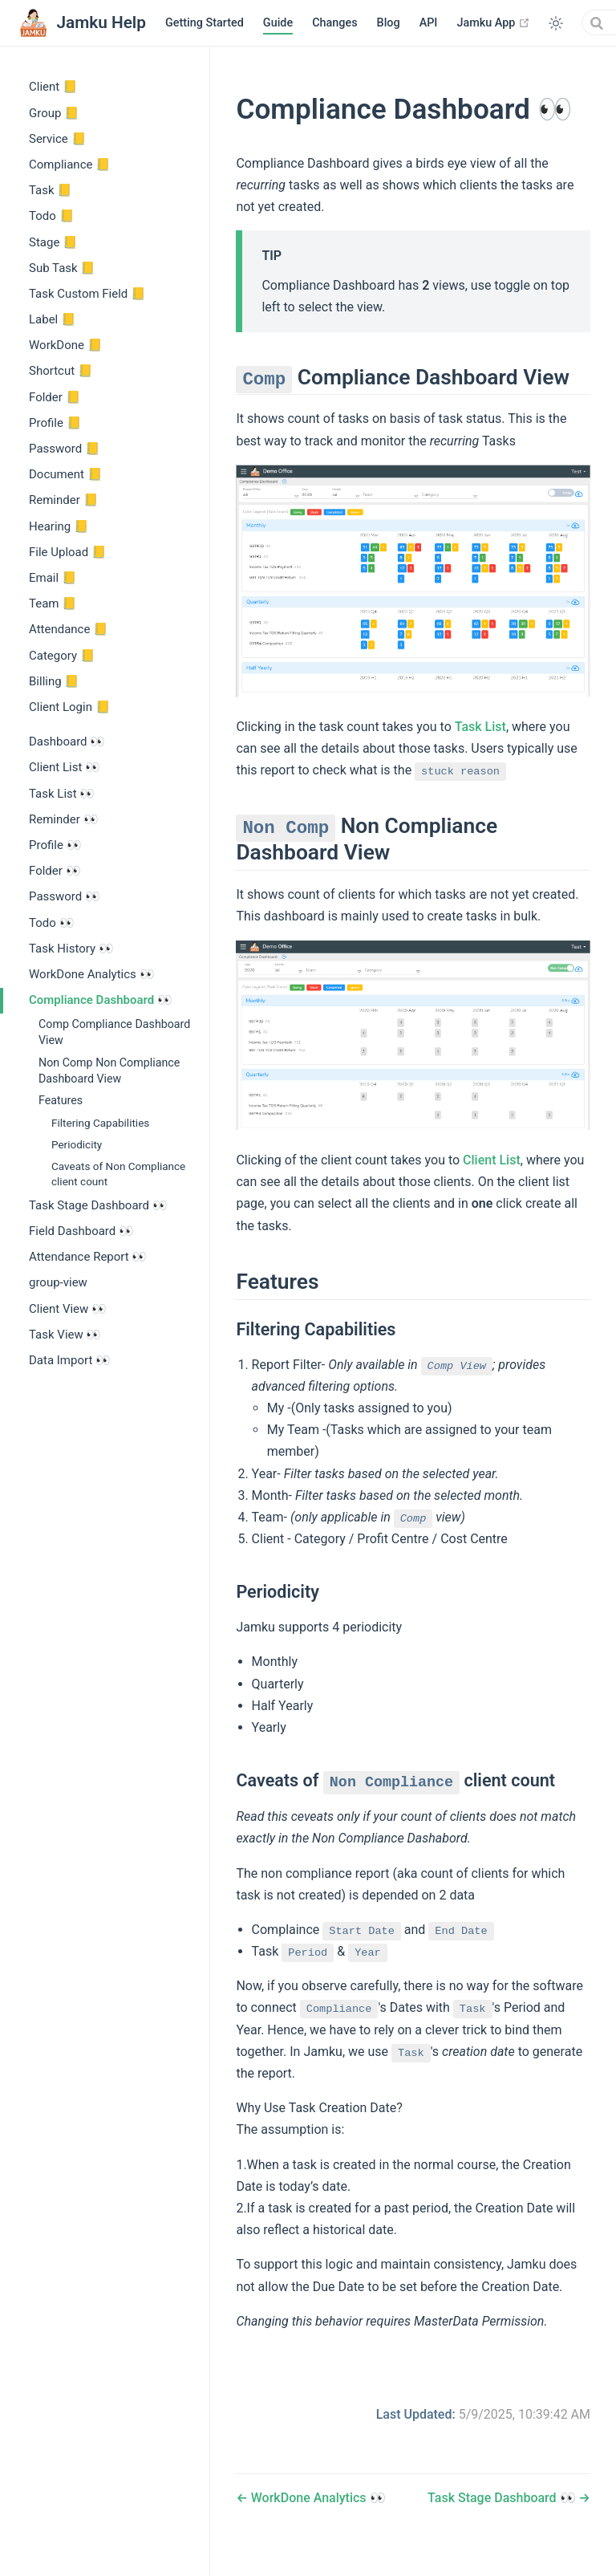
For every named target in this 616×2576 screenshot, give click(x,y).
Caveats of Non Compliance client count (118, 1174)
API (428, 23)
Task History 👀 (71, 948)
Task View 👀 (65, 1334)
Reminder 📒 (64, 500)
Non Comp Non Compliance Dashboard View (109, 1070)
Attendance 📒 (68, 629)
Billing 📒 (54, 681)
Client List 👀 (64, 767)
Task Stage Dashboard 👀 (98, 1205)
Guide (278, 23)
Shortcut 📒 (61, 371)
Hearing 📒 (59, 526)
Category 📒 (62, 655)
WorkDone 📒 (66, 345)
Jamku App (493, 22)
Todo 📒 (52, 216)
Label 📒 (52, 319)
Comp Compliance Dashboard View (114, 1032)
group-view (58, 1282)
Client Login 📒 (70, 707)
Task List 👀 (62, 793)
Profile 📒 (55, 423)
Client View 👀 (68, 1309)
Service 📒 (58, 139)
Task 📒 (50, 190)
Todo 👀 (52, 923)
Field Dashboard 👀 (81, 1231)
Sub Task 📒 (62, 268)
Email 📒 (53, 578)
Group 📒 (54, 113)
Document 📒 (66, 474)
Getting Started (204, 23)
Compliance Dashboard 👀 (100, 1000)
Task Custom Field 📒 (87, 293)
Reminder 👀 (64, 819)
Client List (492, 1160)
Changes (334, 23)
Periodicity (76, 1144)
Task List (480, 726)
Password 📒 (64, 448)
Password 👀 (64, 896)
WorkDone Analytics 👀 (92, 974)
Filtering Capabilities (100, 1122)
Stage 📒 (53, 242)
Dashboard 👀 (67, 741)
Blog (388, 23)
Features (60, 1100)
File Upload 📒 (68, 552)
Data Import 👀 (70, 1360)
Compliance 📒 (70, 164)
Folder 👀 (55, 870)
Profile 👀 (55, 845)
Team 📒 (53, 603)
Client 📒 (53, 86)
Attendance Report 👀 (88, 1256)
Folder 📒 (55, 397)
